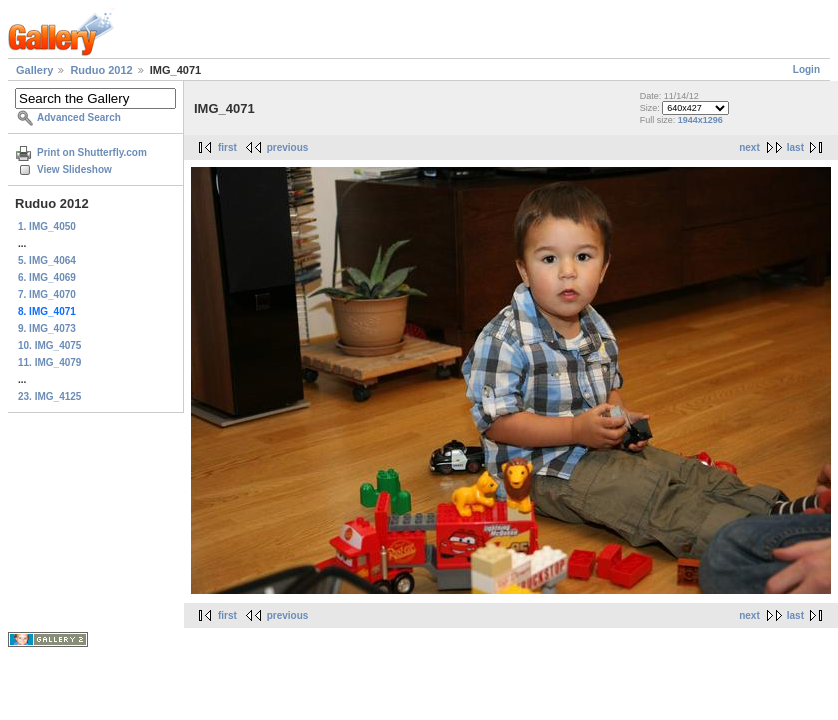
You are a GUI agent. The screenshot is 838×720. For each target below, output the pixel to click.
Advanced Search (79, 117)
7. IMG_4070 (47, 294)
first (227, 147)
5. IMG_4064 (47, 260)
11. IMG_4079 (49, 362)
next (749, 147)
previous (288, 147)
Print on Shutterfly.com (92, 152)
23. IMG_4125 (49, 396)
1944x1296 (700, 120)
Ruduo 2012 (101, 70)
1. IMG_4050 (47, 226)
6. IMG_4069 (47, 277)
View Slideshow (74, 169)
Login (806, 69)
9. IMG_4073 (47, 328)
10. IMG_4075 (49, 345)
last (795, 147)
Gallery (34, 70)
